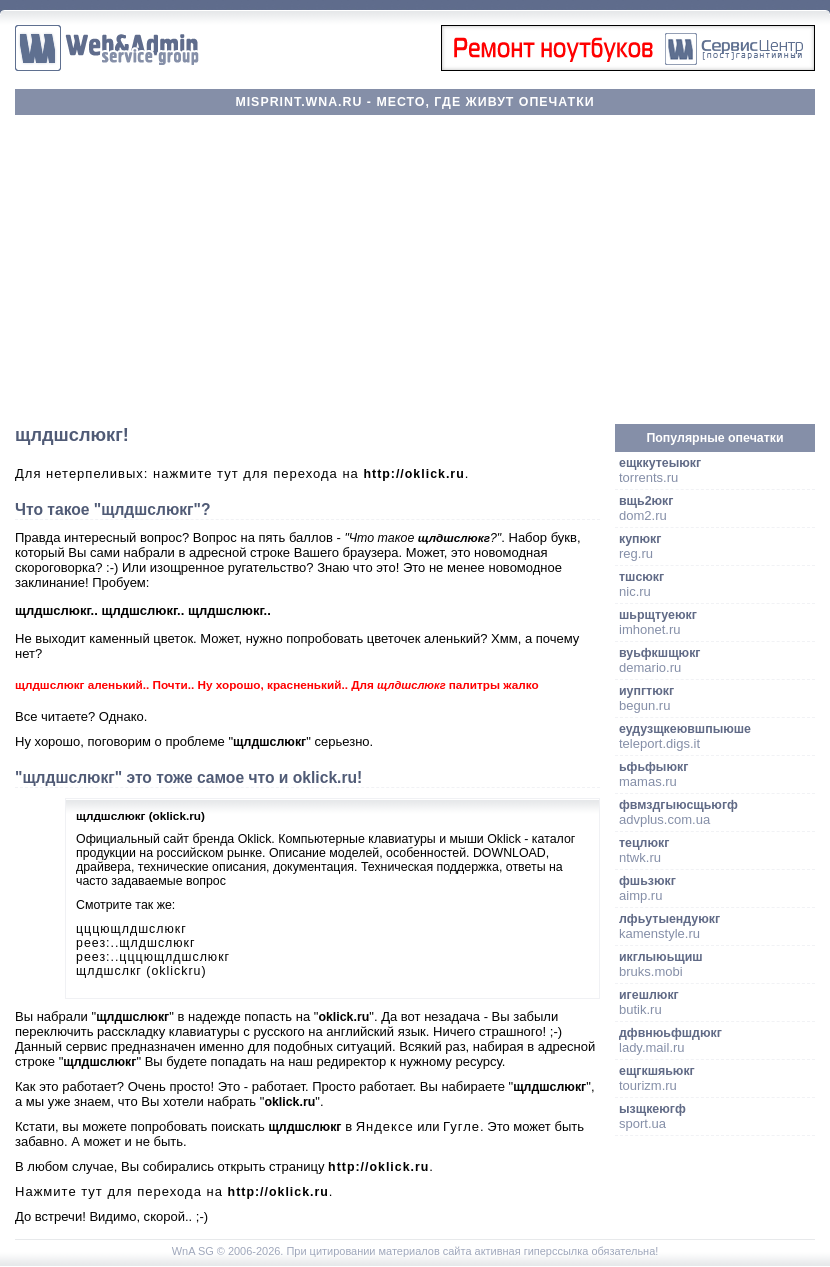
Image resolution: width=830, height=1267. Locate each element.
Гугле (461, 1126)
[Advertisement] (415, 270)
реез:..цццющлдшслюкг (153, 957)
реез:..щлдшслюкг (136, 943)
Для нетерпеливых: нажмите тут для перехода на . (242, 473)
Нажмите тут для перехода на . (174, 1191)
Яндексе (385, 1126)
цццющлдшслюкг (131, 929)
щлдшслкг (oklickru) (141, 971)
